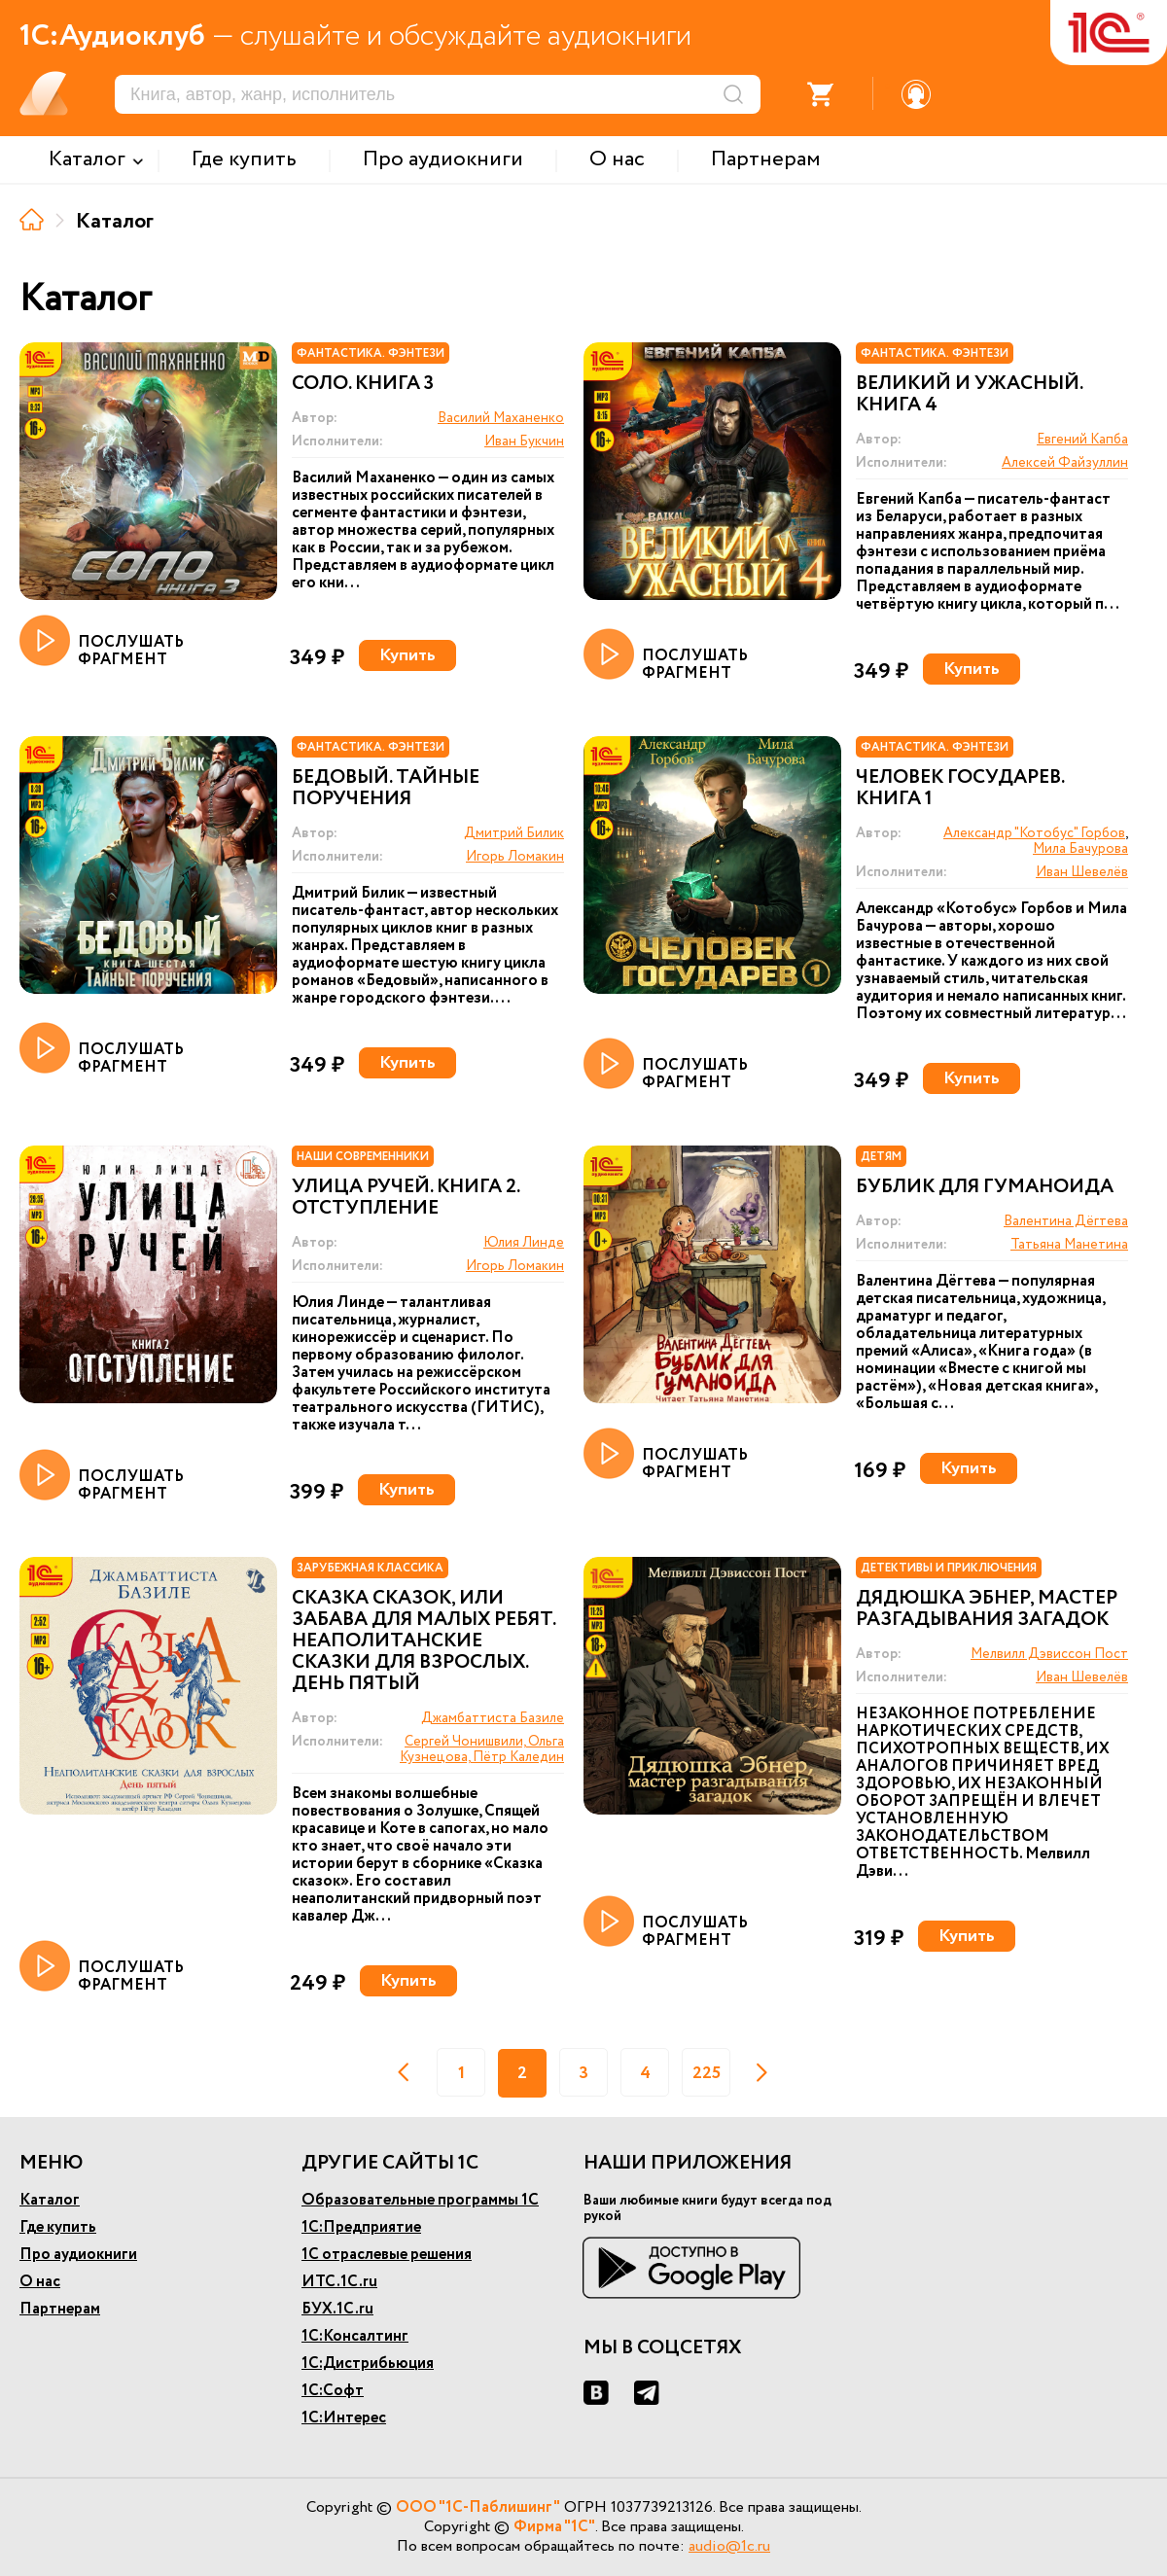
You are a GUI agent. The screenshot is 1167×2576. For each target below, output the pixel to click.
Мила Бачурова (1080, 849)
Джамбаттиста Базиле (492, 1718)
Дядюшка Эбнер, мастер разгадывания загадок (986, 1609)
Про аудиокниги (78, 2254)
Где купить (57, 2227)
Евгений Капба (1082, 439)
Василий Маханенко (501, 418)
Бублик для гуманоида (985, 1187)
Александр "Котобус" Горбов (1034, 833)
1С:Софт (332, 2391)
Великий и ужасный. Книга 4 (969, 394)
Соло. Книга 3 (363, 384)
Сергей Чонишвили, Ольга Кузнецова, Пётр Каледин (482, 1749)
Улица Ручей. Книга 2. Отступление (405, 1198)
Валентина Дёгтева (1066, 1221)
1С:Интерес (343, 2418)
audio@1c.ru (729, 2546)
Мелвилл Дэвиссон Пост (1049, 1654)
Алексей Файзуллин (1065, 463)
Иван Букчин (524, 441)
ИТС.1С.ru (339, 2282)
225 (706, 2073)
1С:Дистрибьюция (367, 2363)
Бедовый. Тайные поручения (385, 788)
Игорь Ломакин (515, 857)
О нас (39, 2282)
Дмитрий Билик (514, 833)
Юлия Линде (523, 1243)
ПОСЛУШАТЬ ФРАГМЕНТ (101, 642)
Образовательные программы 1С (420, 2200)
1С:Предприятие (361, 2227)
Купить (407, 655)
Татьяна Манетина (1069, 1245)
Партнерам (59, 2309)
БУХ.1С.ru (337, 2309)
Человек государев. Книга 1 (960, 788)
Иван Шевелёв (1082, 872)
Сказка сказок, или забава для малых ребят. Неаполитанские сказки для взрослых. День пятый (423, 1641)
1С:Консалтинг (354, 2336)
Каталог (49, 2200)
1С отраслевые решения (386, 2254)
